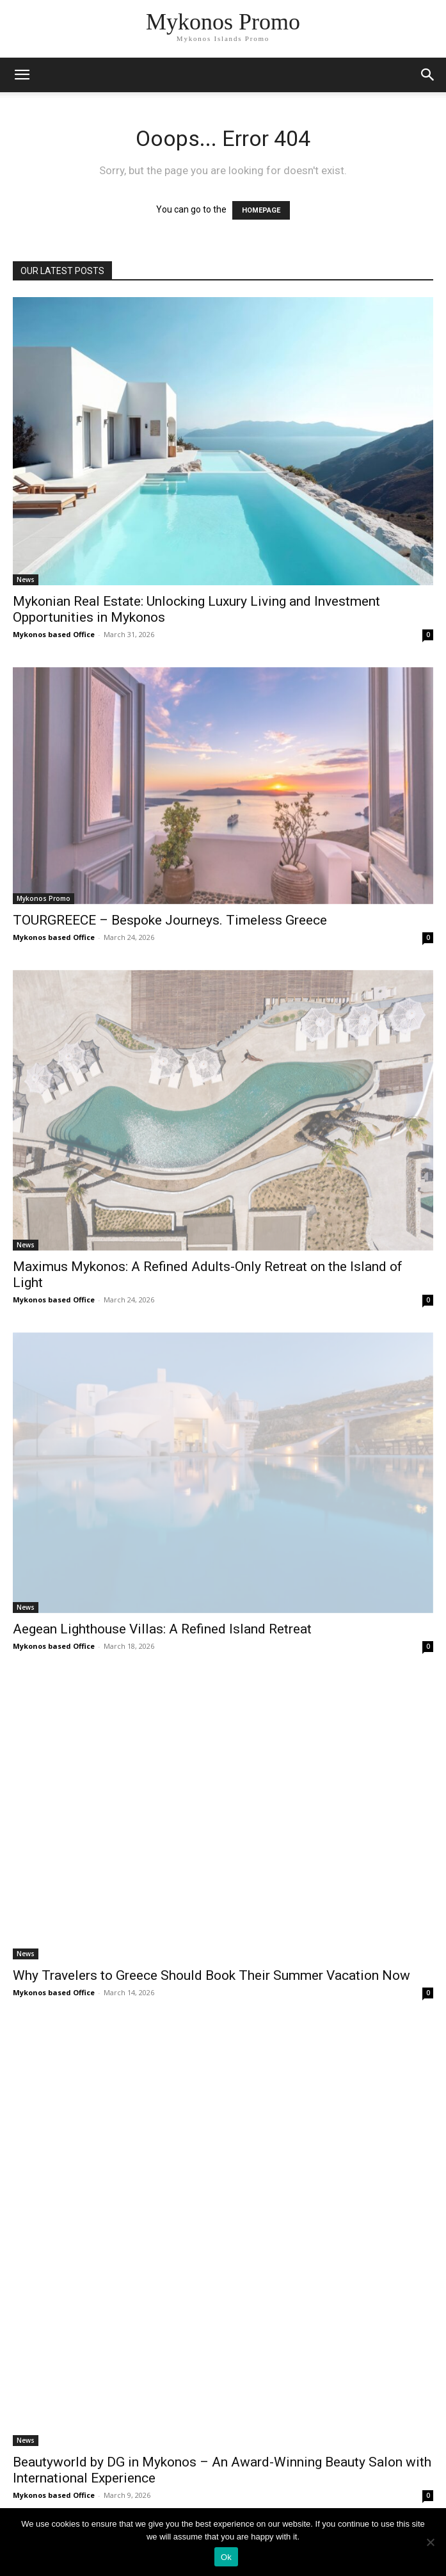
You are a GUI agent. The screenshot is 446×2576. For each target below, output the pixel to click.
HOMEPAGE (261, 210)
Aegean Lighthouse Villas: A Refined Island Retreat (162, 1629)
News (26, 579)
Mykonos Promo (43, 898)
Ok (226, 2557)
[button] (428, 75)
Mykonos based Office (54, 634)
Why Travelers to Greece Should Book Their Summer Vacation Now (211, 1975)
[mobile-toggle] (21, 75)
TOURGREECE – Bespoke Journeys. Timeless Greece (170, 920)
